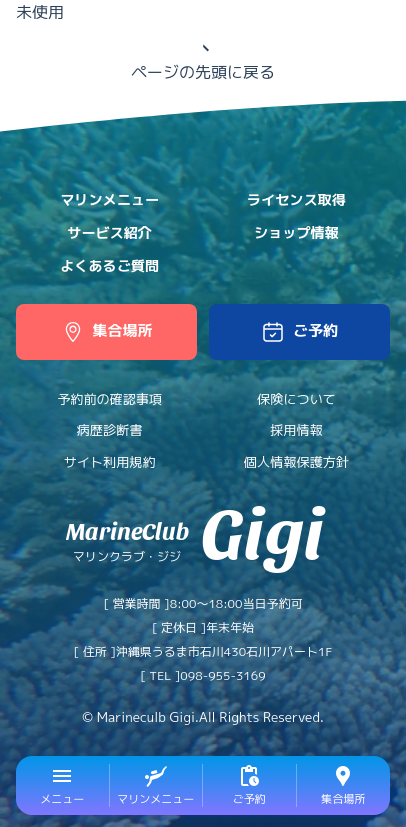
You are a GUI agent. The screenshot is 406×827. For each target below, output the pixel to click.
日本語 (310, 26)
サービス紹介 (109, 233)
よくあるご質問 (109, 266)
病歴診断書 (110, 430)
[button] (299, 332)
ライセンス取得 (296, 200)
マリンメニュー (109, 200)
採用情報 (296, 430)
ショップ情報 (296, 233)
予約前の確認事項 (109, 399)
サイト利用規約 (110, 462)
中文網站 (364, 26)
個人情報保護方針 (296, 462)
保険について (296, 399)
